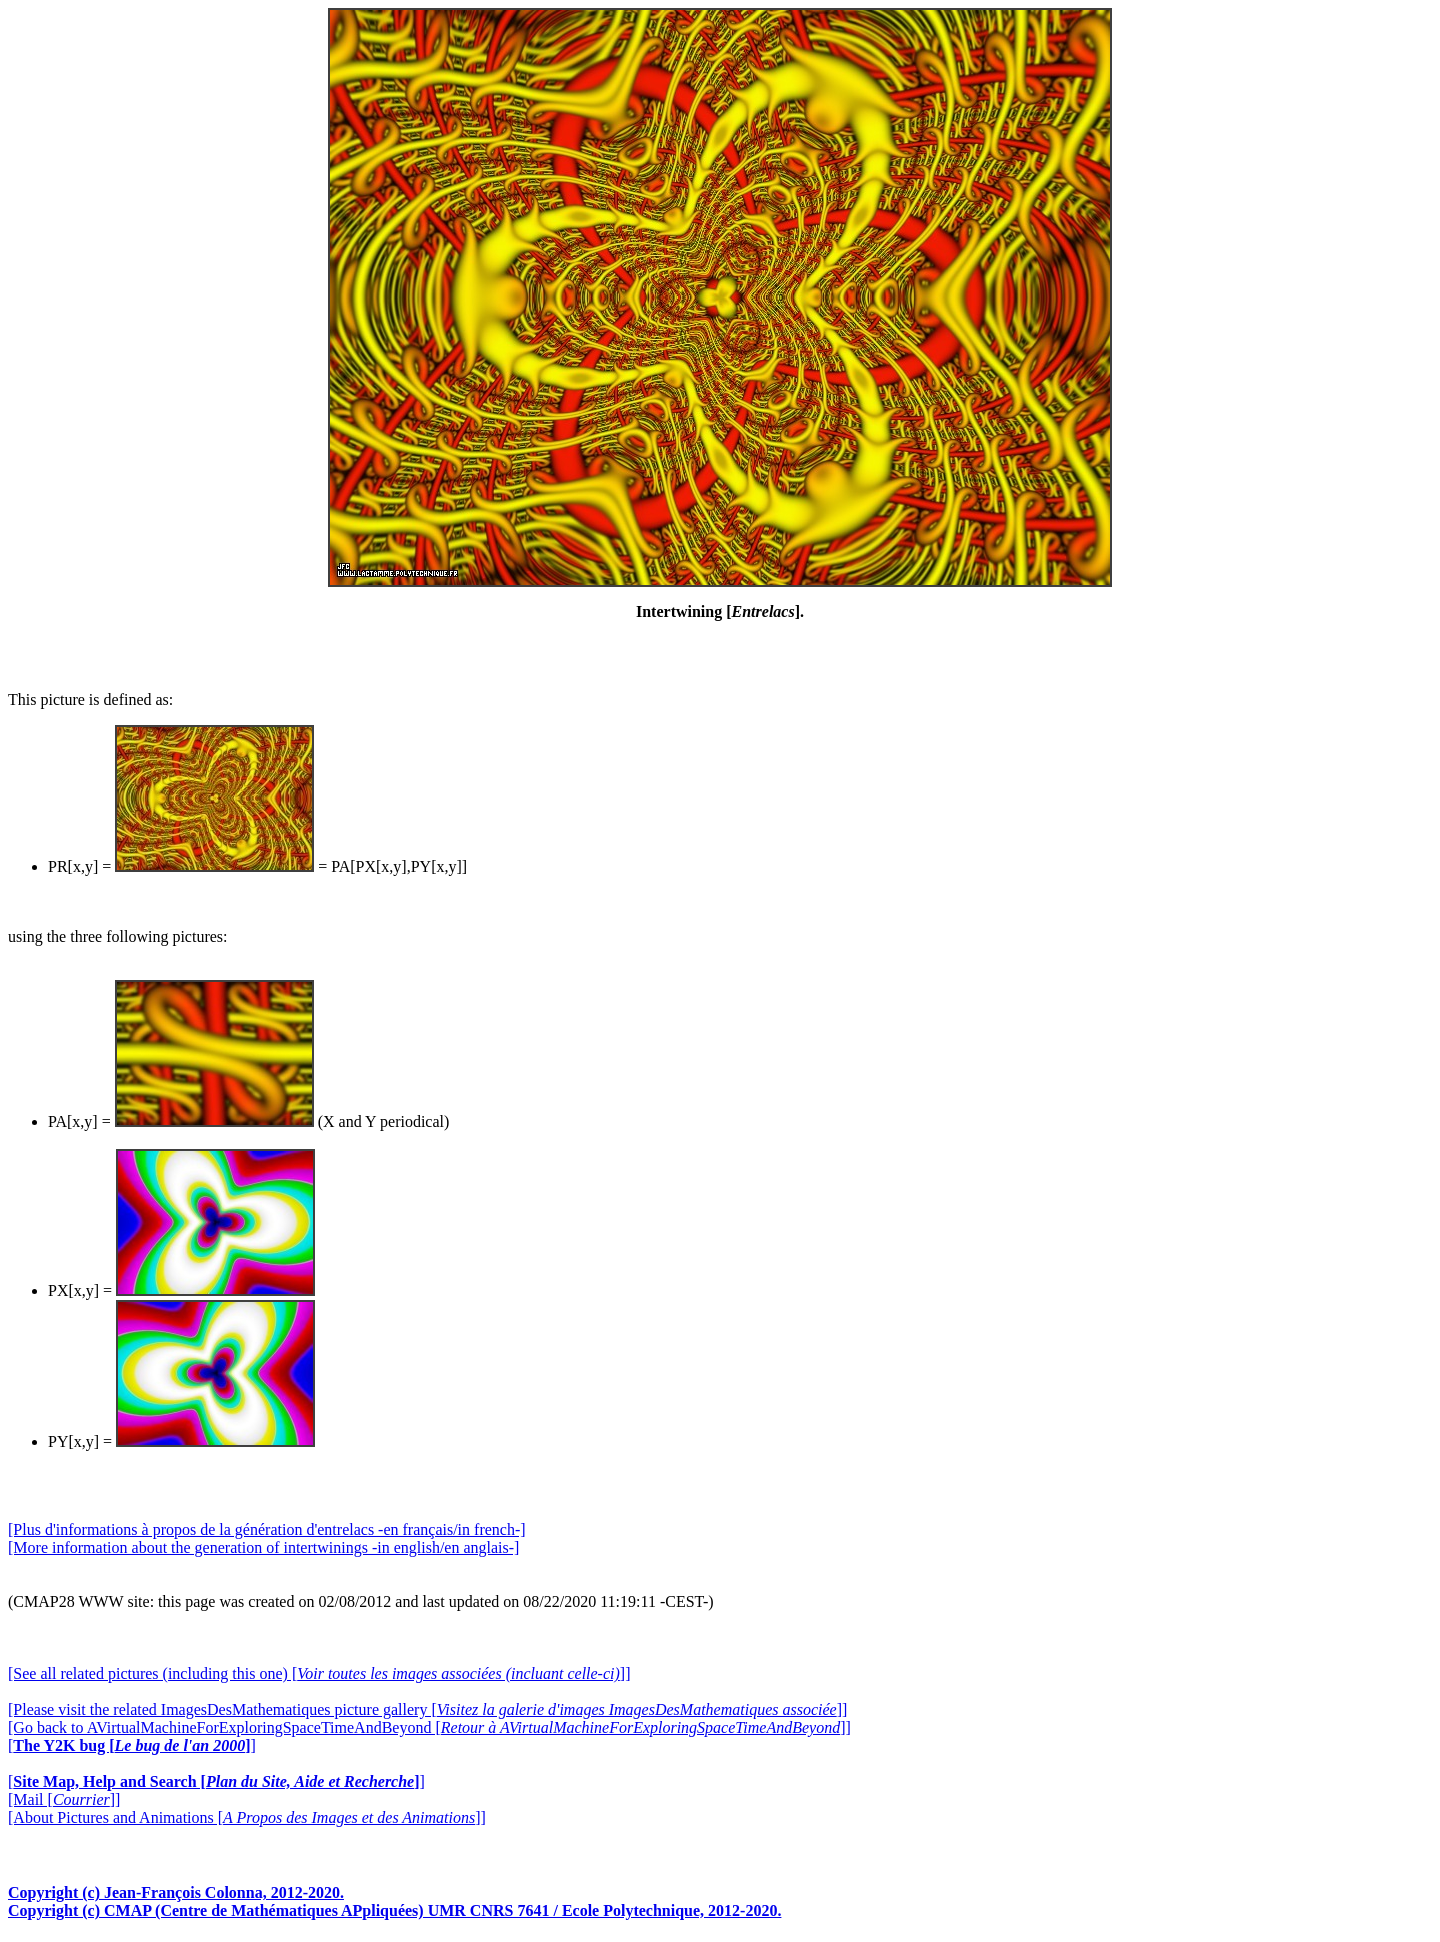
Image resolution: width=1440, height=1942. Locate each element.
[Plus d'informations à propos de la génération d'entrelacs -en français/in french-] (267, 1529)
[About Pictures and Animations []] (247, 1817)
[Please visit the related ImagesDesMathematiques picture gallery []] (427, 1709)
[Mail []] (64, 1799)
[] (132, 1745)
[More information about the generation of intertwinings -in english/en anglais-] (263, 1547)
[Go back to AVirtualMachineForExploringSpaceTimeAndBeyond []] (429, 1727)
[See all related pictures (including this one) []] (319, 1673)
